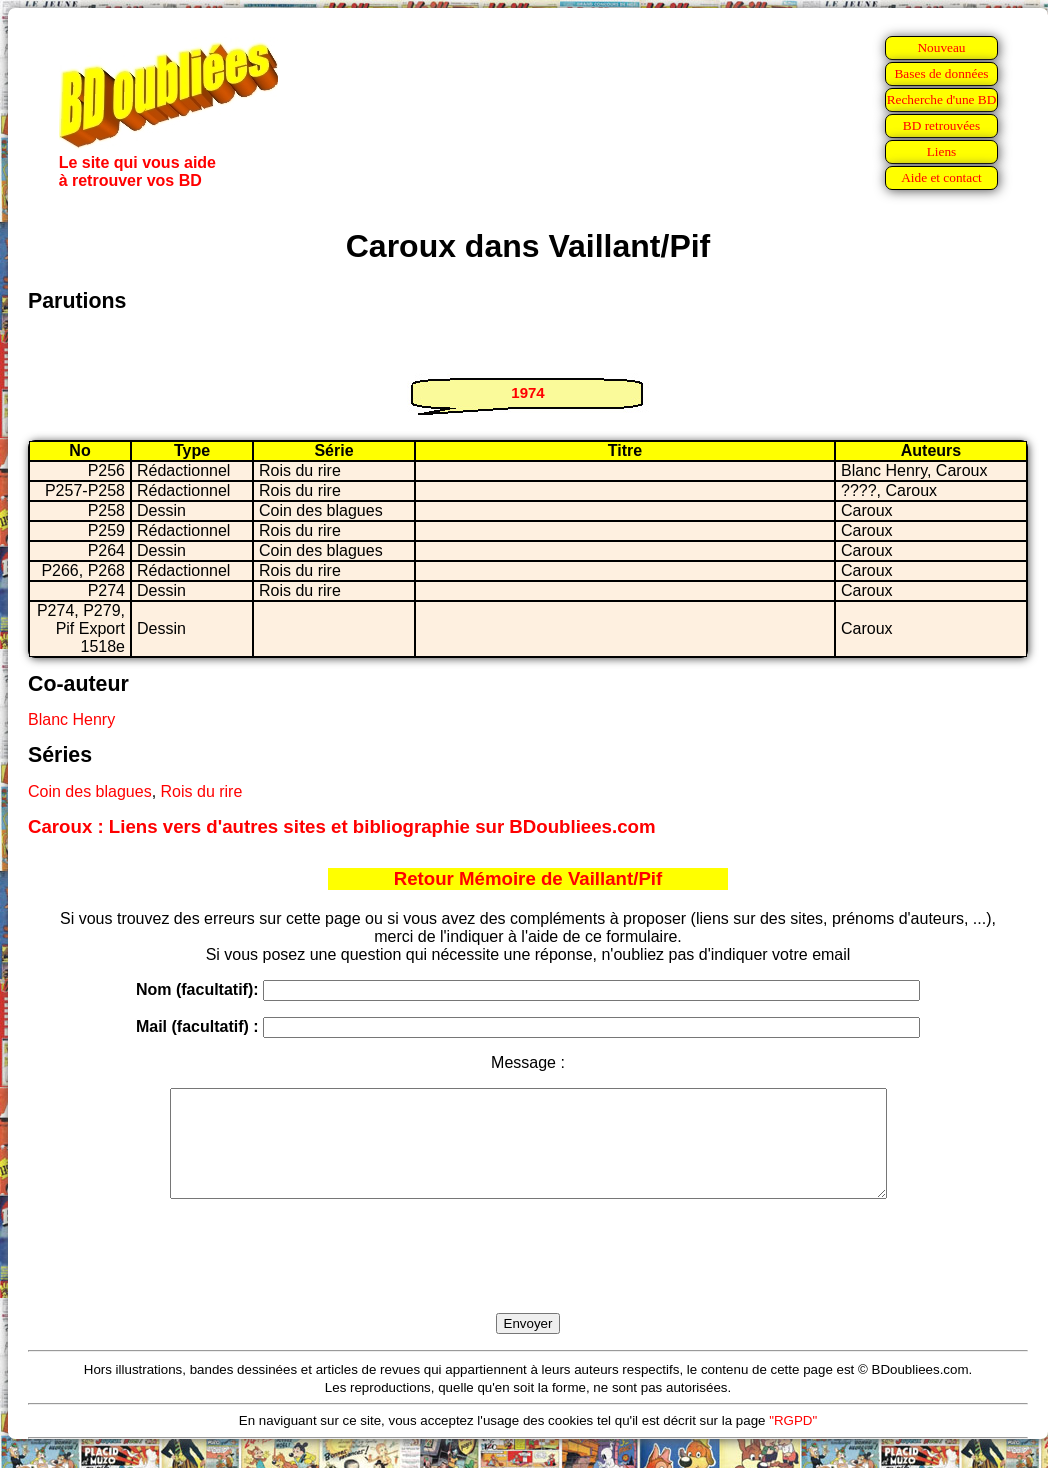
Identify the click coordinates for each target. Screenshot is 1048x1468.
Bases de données (941, 73)
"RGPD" (793, 1441)
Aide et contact (941, 177)
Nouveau (941, 47)
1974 (527, 392)
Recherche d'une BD (942, 99)
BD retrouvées (941, 125)
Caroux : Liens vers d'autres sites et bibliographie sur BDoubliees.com (342, 826)
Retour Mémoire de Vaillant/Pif (528, 878)
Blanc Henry (71, 719)
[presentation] (528, 1279)
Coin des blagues (90, 791)
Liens (942, 151)
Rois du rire (202, 791)
